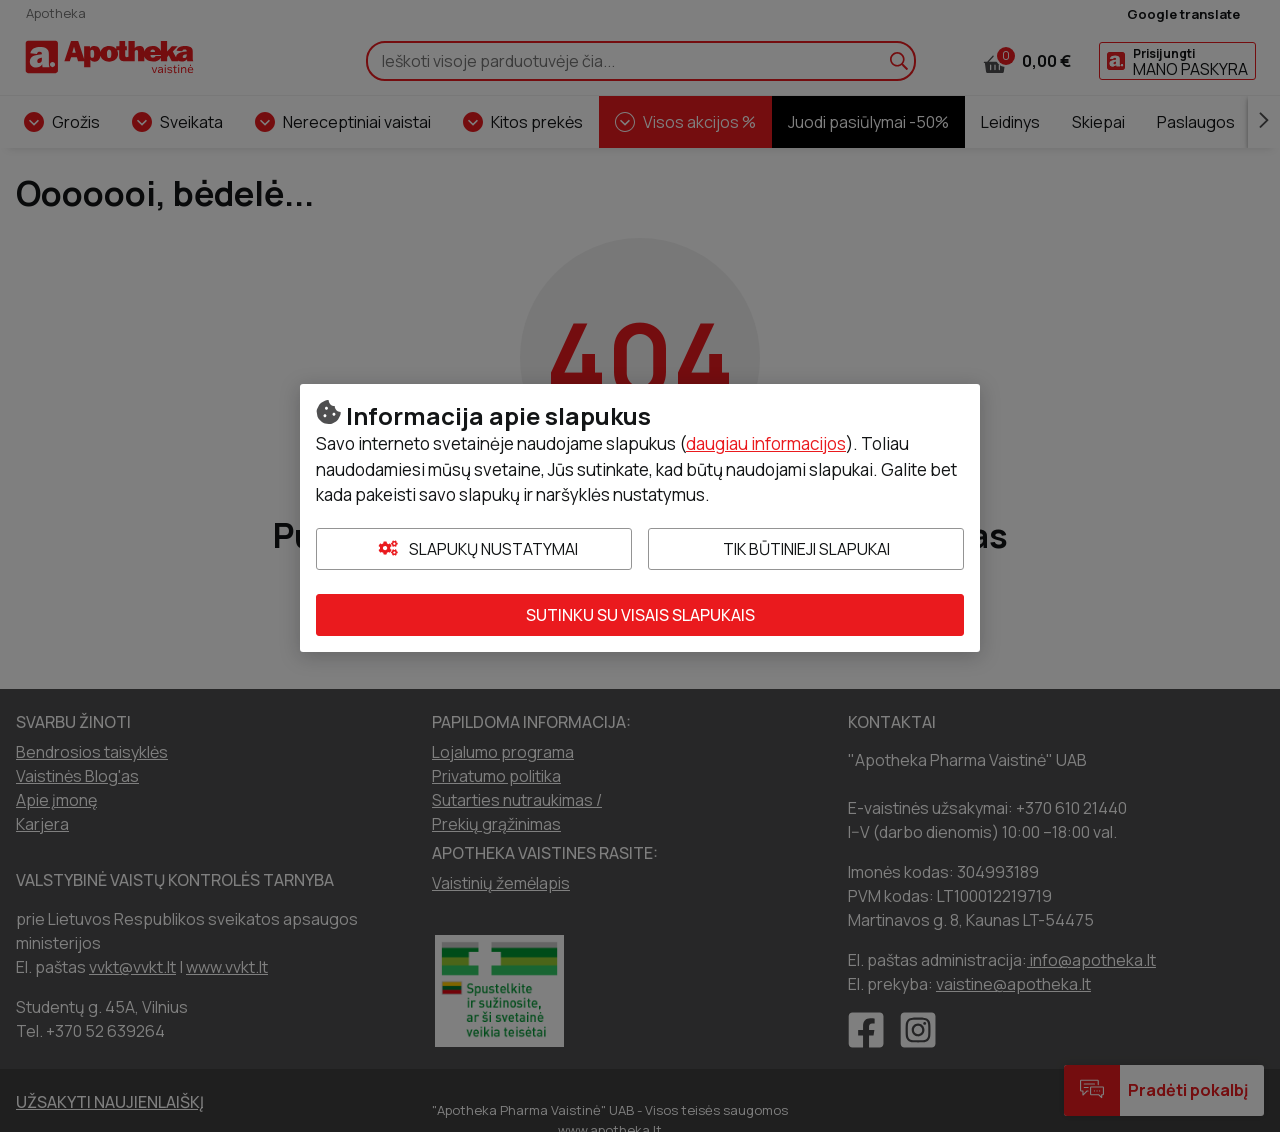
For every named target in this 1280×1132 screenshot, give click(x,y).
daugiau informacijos (766, 443)
